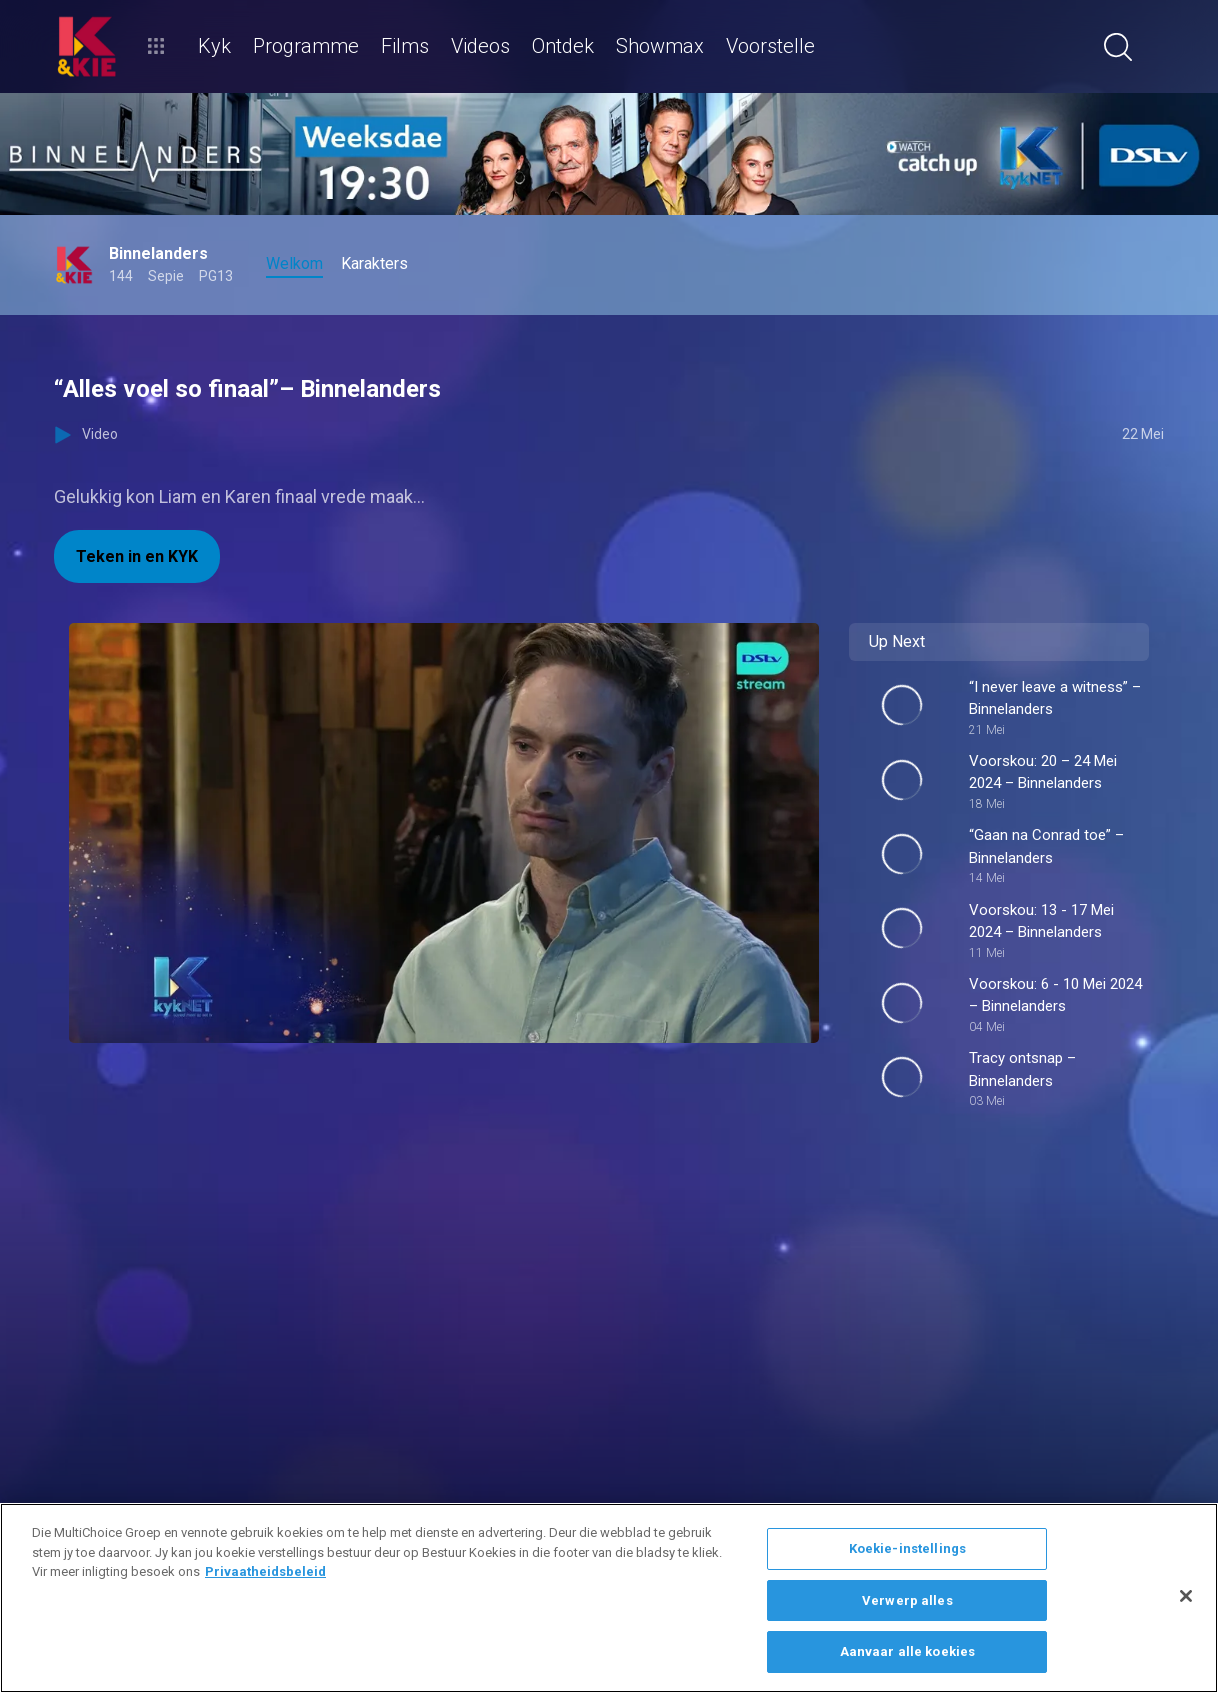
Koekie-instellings (907, 1548)
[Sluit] (1186, 1596)
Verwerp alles (907, 1600)
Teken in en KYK (137, 556)
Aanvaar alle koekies (908, 1651)
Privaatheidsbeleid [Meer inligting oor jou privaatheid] (265, 1571)
